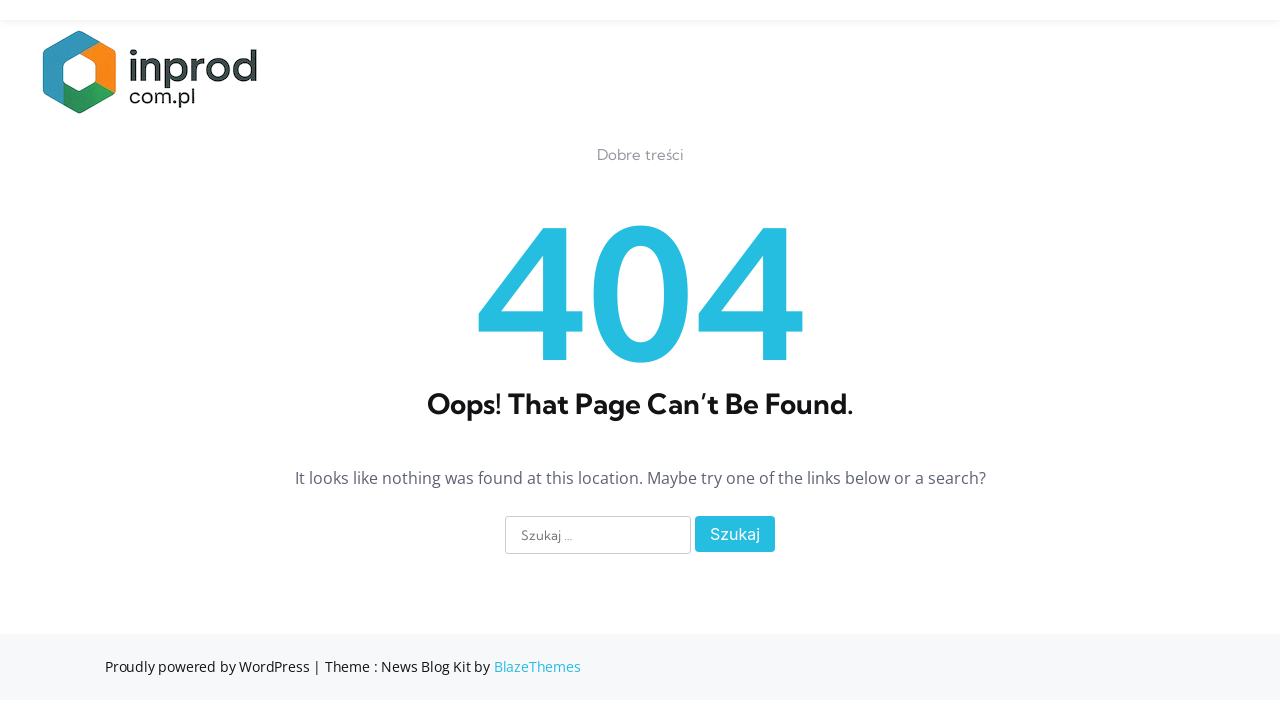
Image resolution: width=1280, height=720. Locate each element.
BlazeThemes (537, 666)
